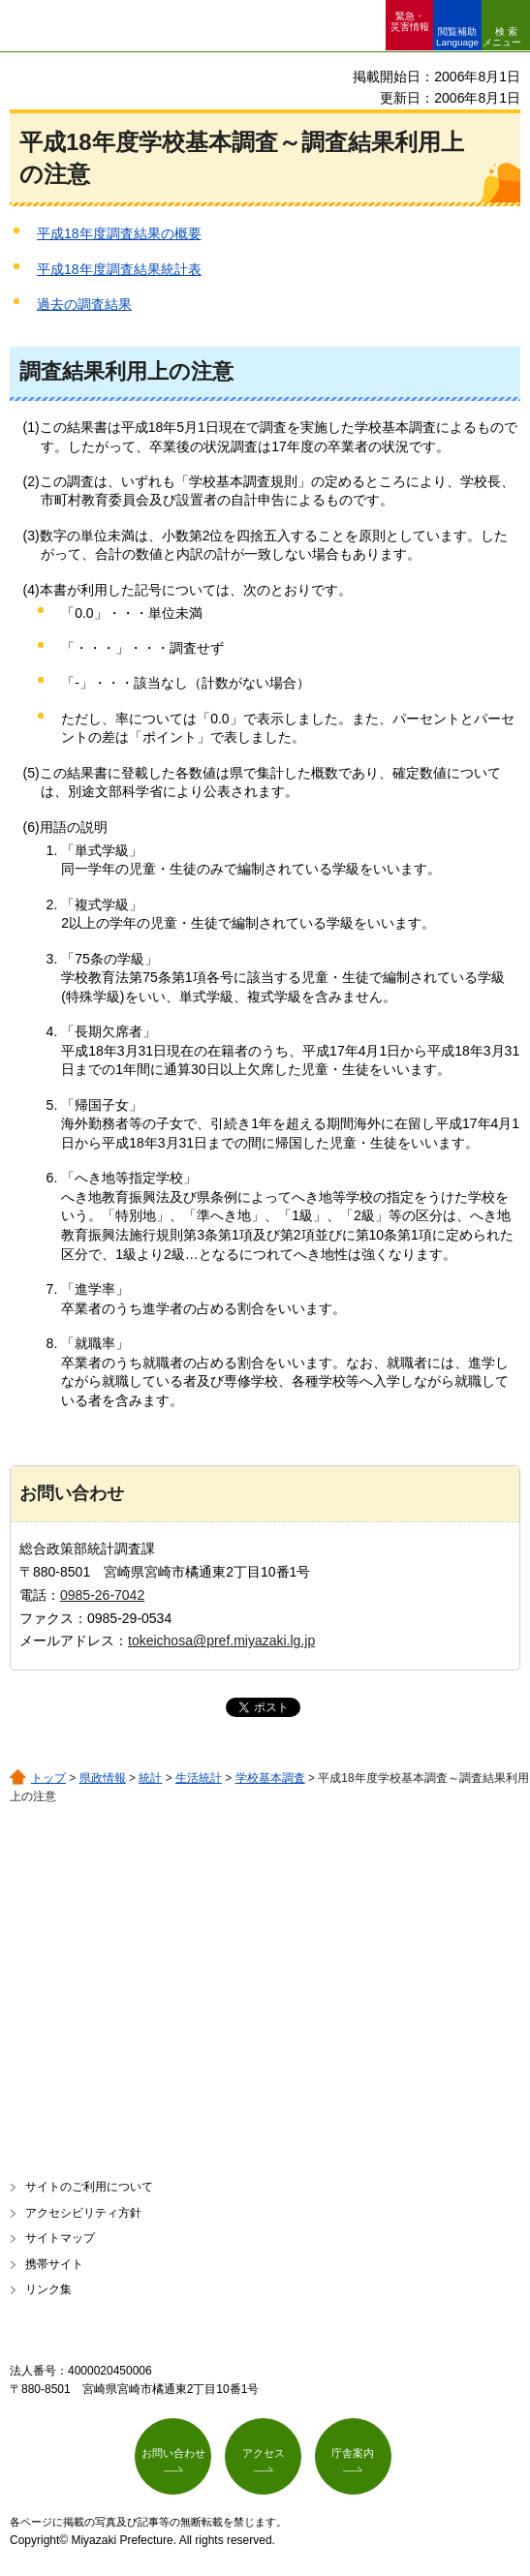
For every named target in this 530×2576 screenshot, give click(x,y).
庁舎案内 (352, 2453)
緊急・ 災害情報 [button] (409, 21)
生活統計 (198, 1778)
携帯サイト (54, 2264)
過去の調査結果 (84, 304)
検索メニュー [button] (502, 36)
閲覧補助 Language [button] (457, 36)
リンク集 (48, 2289)
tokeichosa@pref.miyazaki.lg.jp (221, 1640)
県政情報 (102, 1778)
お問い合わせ (173, 2453)
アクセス (263, 2453)
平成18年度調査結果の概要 (119, 233)
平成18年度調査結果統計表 (119, 269)
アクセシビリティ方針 (83, 2213)
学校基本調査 (270, 1778)
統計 (150, 1778)
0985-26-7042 (102, 1595)
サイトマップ (60, 2238)
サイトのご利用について (89, 2186)
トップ (48, 1778)
